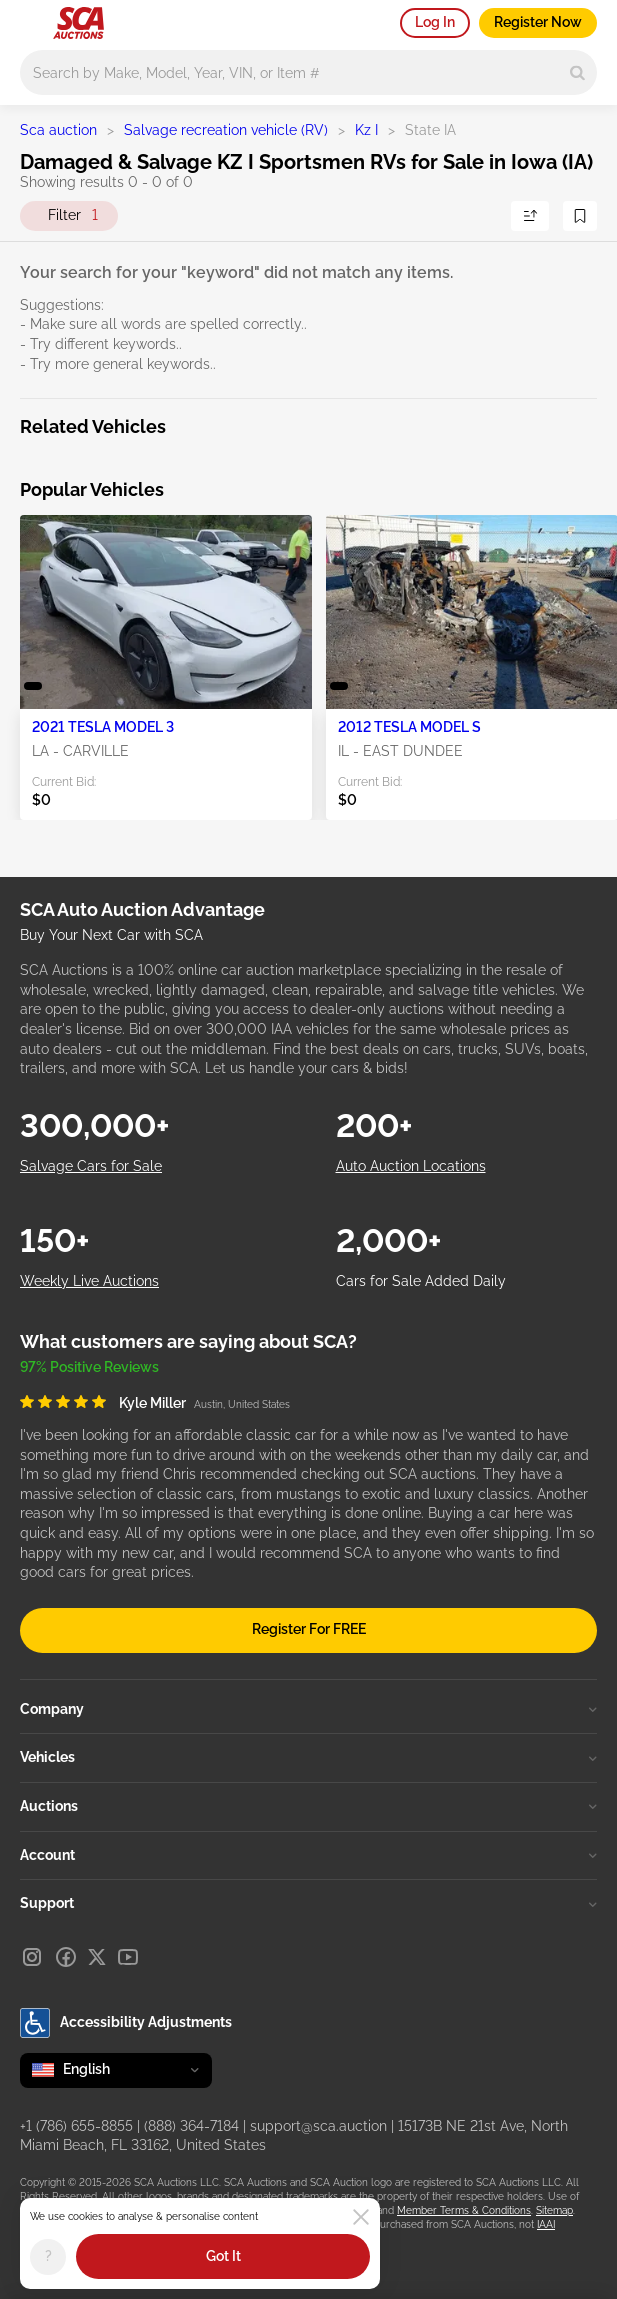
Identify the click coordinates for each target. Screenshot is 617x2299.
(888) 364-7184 (191, 2126)
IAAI (546, 2224)
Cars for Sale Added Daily (421, 1281)
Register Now (538, 22)
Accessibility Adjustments (126, 2023)
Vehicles (308, 1757)
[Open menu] (30, 20)
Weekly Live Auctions (89, 1281)
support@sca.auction (318, 2126)
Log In (435, 22)
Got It (223, 2256)
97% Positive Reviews (89, 1367)
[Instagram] (32, 1957)
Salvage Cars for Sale (91, 1166)
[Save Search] (580, 216)
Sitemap (554, 2210)
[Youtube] (128, 1957)
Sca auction (58, 130)
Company (308, 1709)
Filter (73, 216)
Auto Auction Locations (411, 1166)
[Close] (361, 2217)
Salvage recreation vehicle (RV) (226, 130)
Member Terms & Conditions (464, 2210)
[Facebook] (66, 1957)
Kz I (366, 130)
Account (308, 1855)
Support (308, 1903)
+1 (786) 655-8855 (76, 2126)
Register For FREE (309, 1629)
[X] (97, 1957)
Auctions (308, 1806)
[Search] (577, 72)
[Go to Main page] (78, 23)
